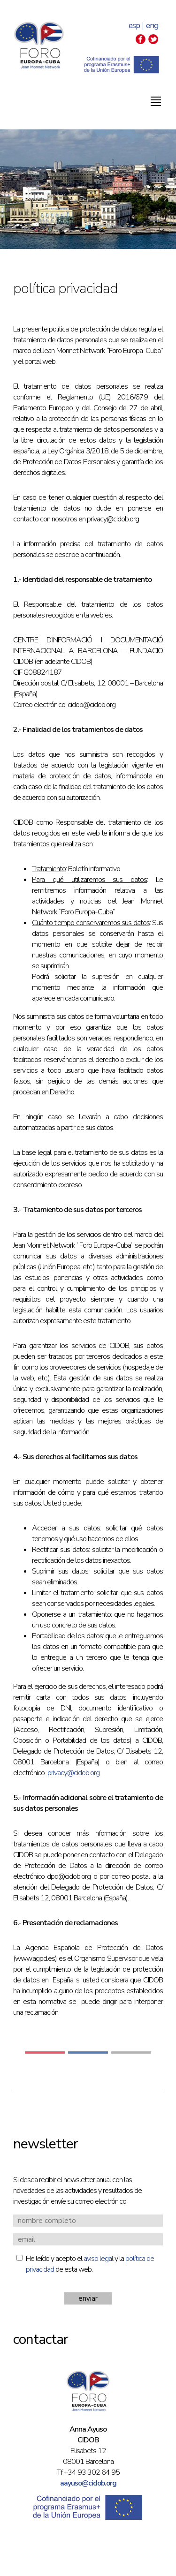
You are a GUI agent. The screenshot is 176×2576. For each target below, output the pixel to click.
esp (134, 25)
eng (152, 25)
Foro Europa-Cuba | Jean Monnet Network (39, 45)
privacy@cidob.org (73, 1773)
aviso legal (98, 2258)
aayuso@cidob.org (88, 2483)
